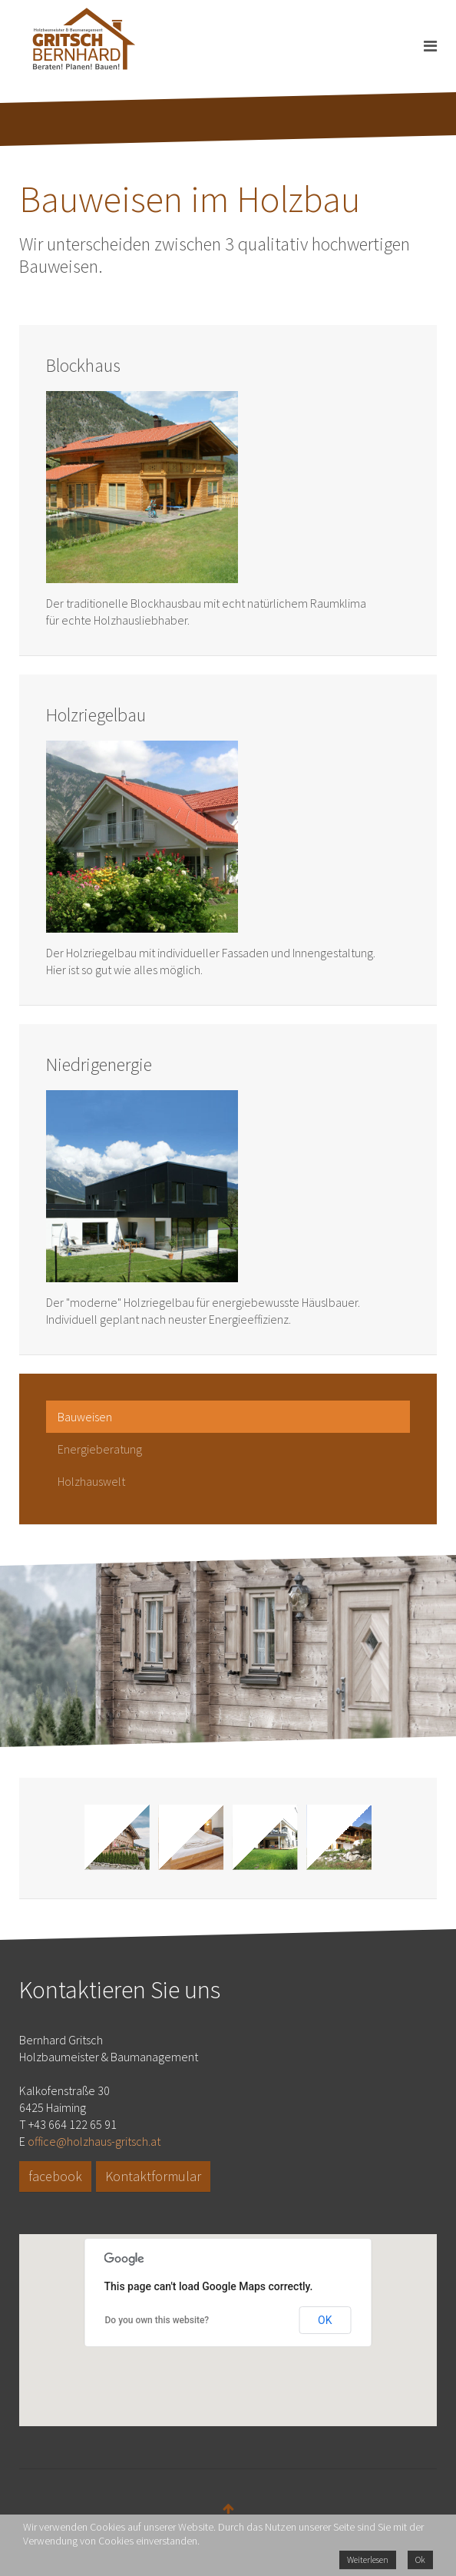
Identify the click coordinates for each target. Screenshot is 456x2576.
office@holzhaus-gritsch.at (94, 2141)
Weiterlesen (367, 2559)
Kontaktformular (153, 2176)
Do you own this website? (157, 2320)
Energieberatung (100, 1449)
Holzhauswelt (91, 1481)
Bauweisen (85, 1416)
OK (325, 2320)
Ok (420, 2559)
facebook (55, 2176)
